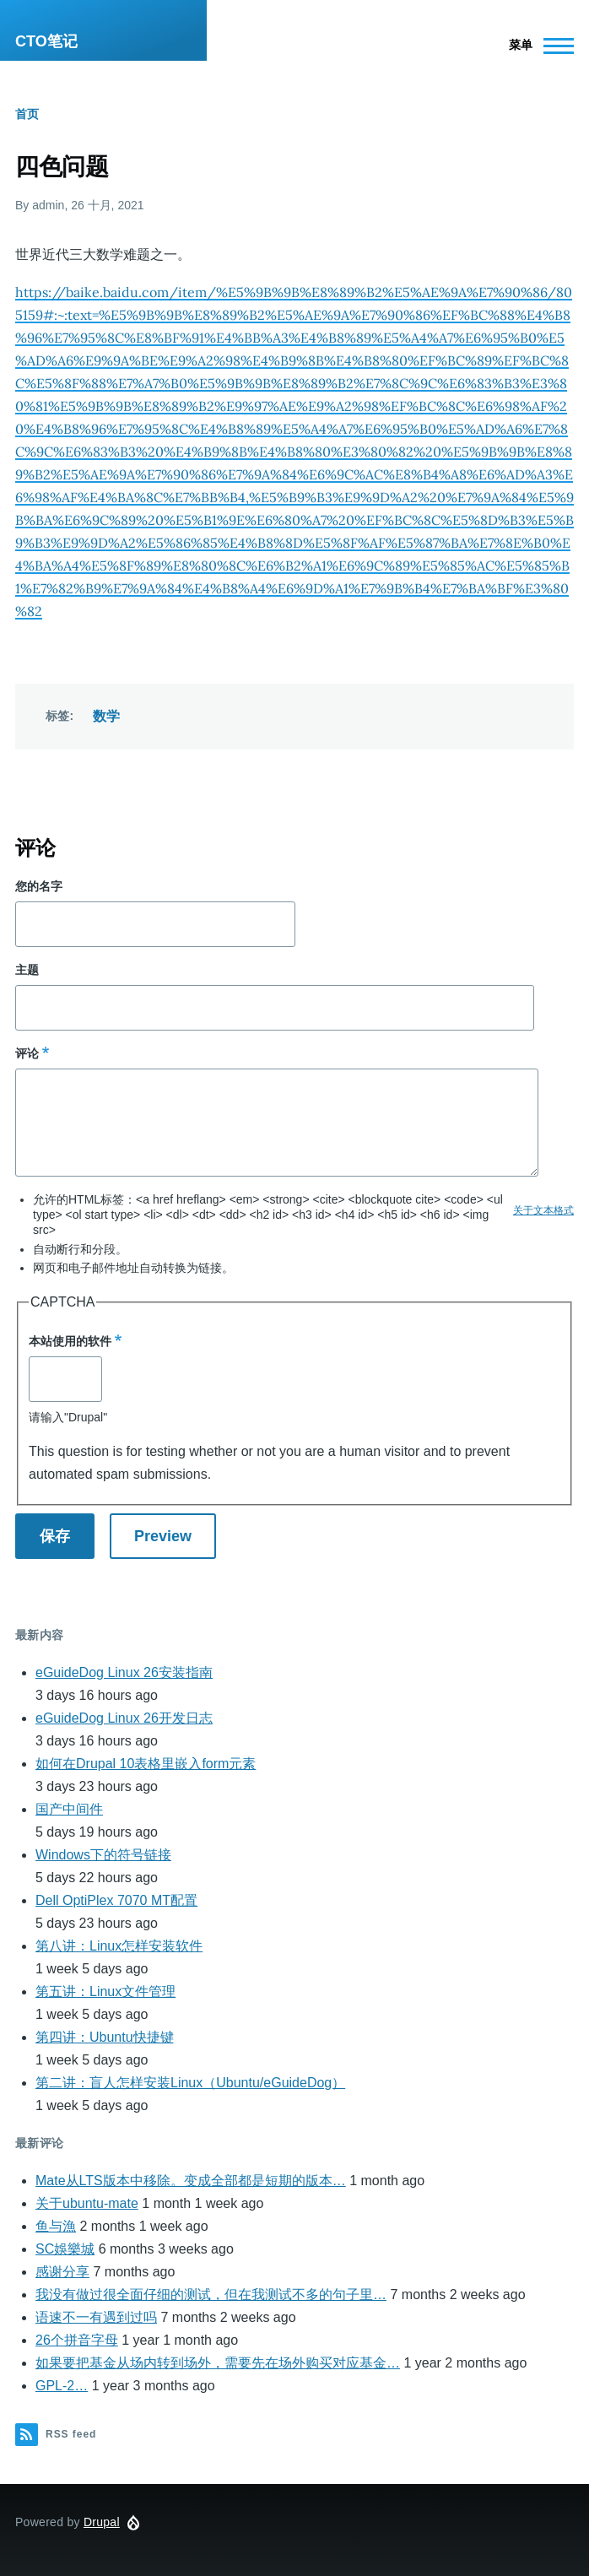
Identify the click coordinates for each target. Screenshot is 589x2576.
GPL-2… (61, 2385)
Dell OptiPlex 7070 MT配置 (116, 1900)
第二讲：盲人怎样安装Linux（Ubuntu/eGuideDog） (190, 2082)
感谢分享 (62, 2272)
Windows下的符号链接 (103, 1855)
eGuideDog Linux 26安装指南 (124, 1672)
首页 (27, 114)
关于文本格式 (543, 1210)
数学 (107, 716)
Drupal (102, 2522)
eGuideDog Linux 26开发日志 (124, 1718)
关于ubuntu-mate (86, 2203)
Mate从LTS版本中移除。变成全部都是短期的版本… (190, 2180)
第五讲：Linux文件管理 (105, 1991)
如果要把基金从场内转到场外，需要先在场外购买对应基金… (217, 2363)
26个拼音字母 (76, 2340)
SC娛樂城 (65, 2249)
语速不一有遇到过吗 (96, 2317)
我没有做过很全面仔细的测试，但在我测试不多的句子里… (210, 2294)
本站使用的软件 (70, 1341)
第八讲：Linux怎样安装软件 (119, 1946)
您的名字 (38, 886)
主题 (27, 970)
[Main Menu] (536, 45)
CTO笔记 (46, 41)
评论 (27, 1053)
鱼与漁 (55, 2226)
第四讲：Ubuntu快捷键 (104, 2037)
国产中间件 (69, 1809)
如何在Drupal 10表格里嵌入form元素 (145, 1763)
